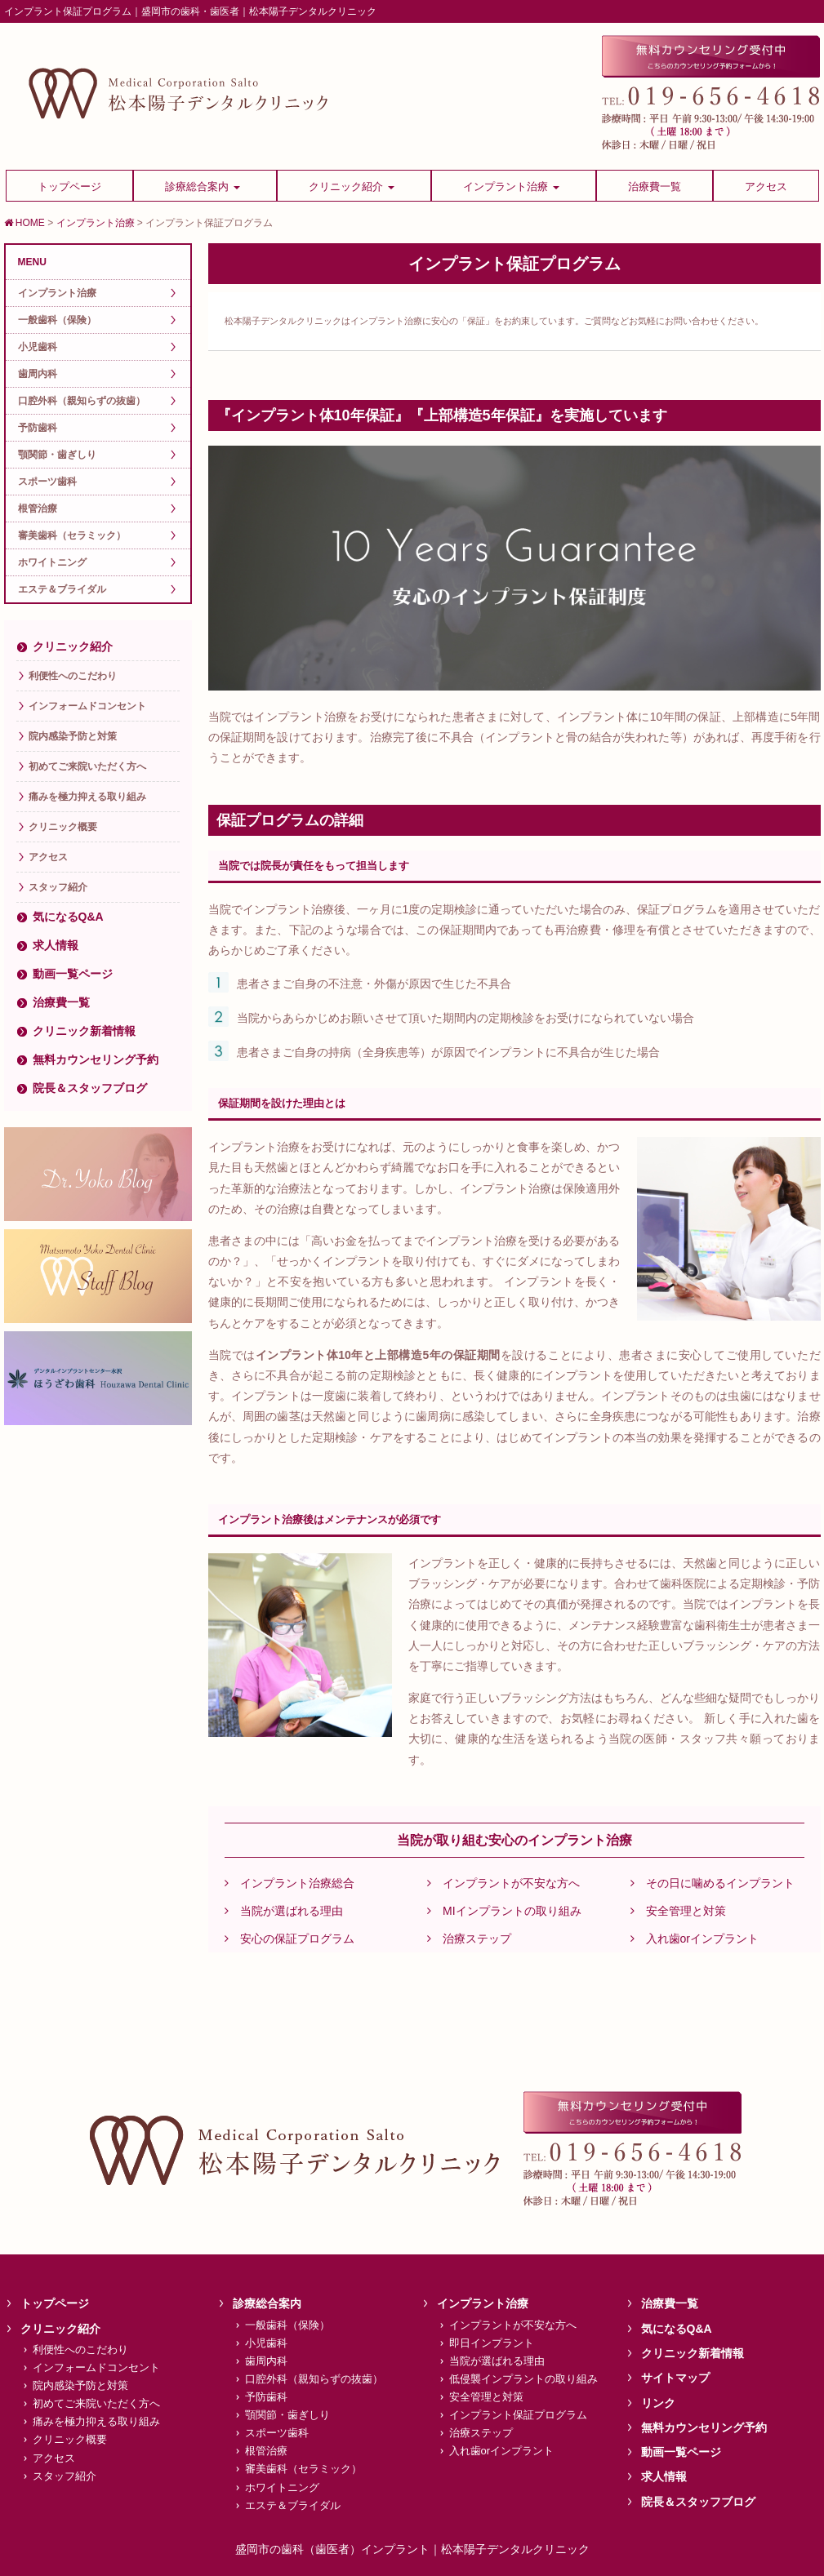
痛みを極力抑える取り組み (87, 796)
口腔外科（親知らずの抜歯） (81, 401)
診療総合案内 (267, 2303)
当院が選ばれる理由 (284, 1910)
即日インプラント (491, 2343)
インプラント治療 (95, 223)
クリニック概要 (63, 827)
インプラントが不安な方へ (503, 1883)
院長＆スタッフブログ (90, 1088)
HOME (24, 223)
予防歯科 (37, 428)
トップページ (54, 2303)
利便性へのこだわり (73, 676)
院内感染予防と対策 (73, 736)
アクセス (48, 857)
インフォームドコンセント (87, 706)
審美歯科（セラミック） (72, 535)
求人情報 (55, 945)
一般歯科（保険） (57, 320)
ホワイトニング (52, 562)
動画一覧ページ (73, 973)
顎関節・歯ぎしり (57, 455)
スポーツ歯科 (47, 481)
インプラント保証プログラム (518, 2415)
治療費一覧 (61, 1002)
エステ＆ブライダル (62, 589)
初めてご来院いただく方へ (87, 766)
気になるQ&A (68, 916)
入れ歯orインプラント (694, 1938)
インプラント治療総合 (289, 1883)
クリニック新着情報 (84, 1030)
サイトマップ (675, 2377)
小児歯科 (37, 347)
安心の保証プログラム (289, 1938)
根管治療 (37, 508)
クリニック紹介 (73, 646)
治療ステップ (469, 1938)
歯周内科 (37, 374)
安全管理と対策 (678, 1910)
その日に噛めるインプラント (712, 1883)
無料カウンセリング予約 (95, 1059)
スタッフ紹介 (58, 887)
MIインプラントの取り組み (504, 1910)
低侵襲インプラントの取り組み (523, 2379)
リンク (658, 2402)
